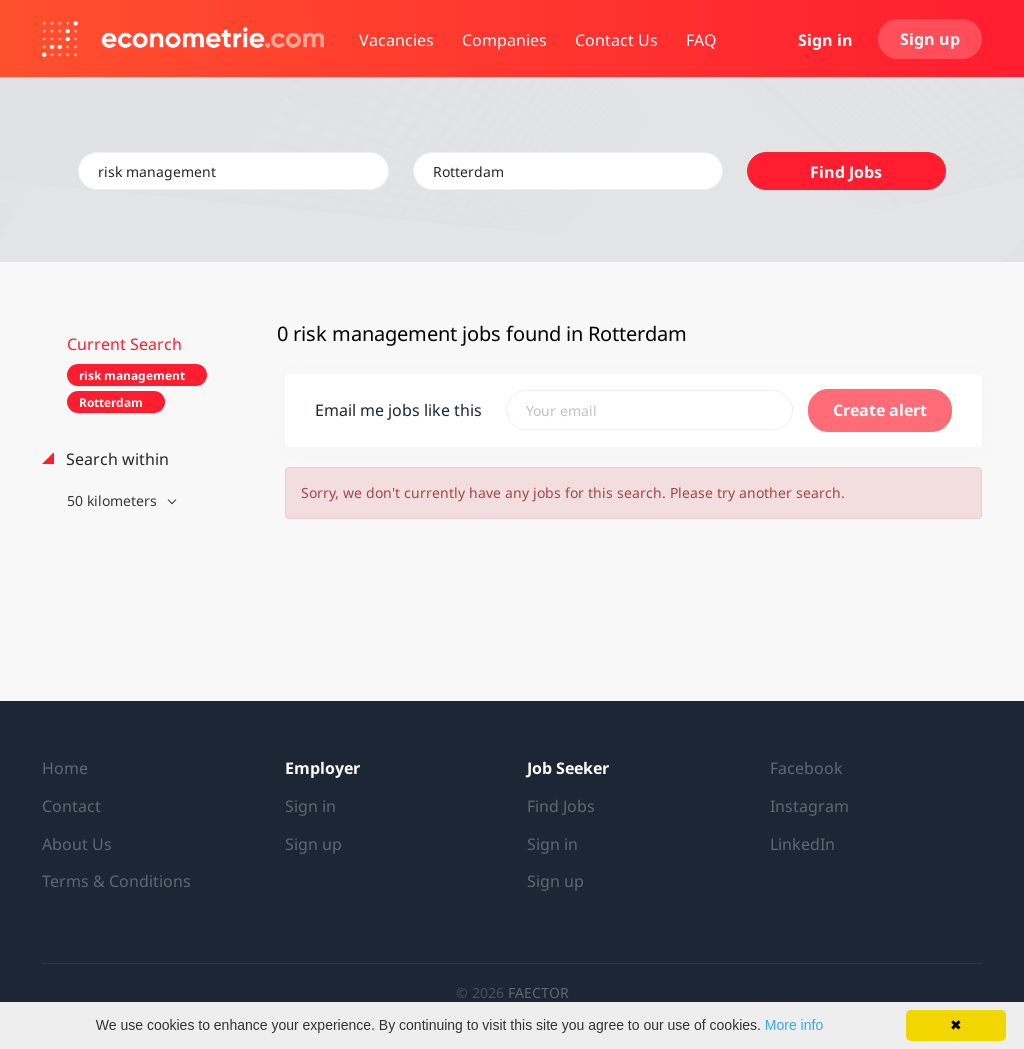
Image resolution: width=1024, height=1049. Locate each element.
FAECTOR (538, 992)
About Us (77, 844)
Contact (71, 806)
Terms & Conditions (116, 881)
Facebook (806, 768)
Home (65, 768)
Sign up (930, 39)
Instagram (809, 806)
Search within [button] (115, 459)
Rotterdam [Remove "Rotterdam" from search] (111, 402)
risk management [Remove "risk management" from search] (132, 375)
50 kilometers (114, 500)
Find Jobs (846, 172)
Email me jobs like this (398, 410)
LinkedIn (802, 844)
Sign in (825, 40)
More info (794, 1025)
